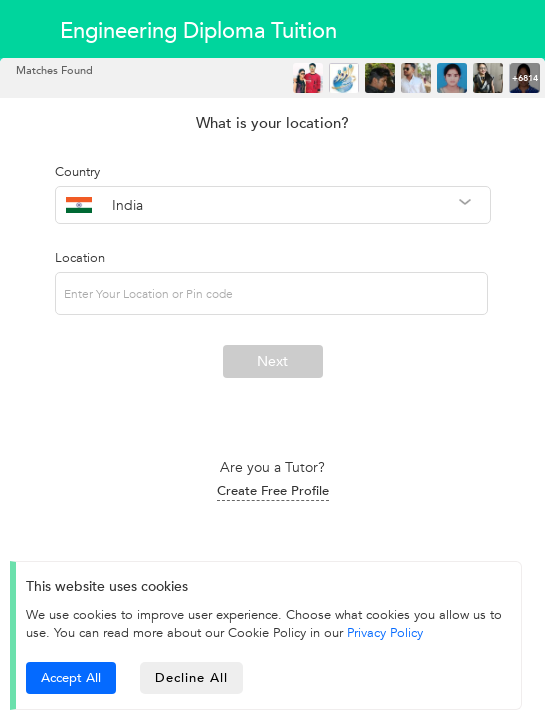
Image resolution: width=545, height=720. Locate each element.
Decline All (191, 678)
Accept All (71, 678)
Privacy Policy (385, 633)
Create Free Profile (273, 491)
